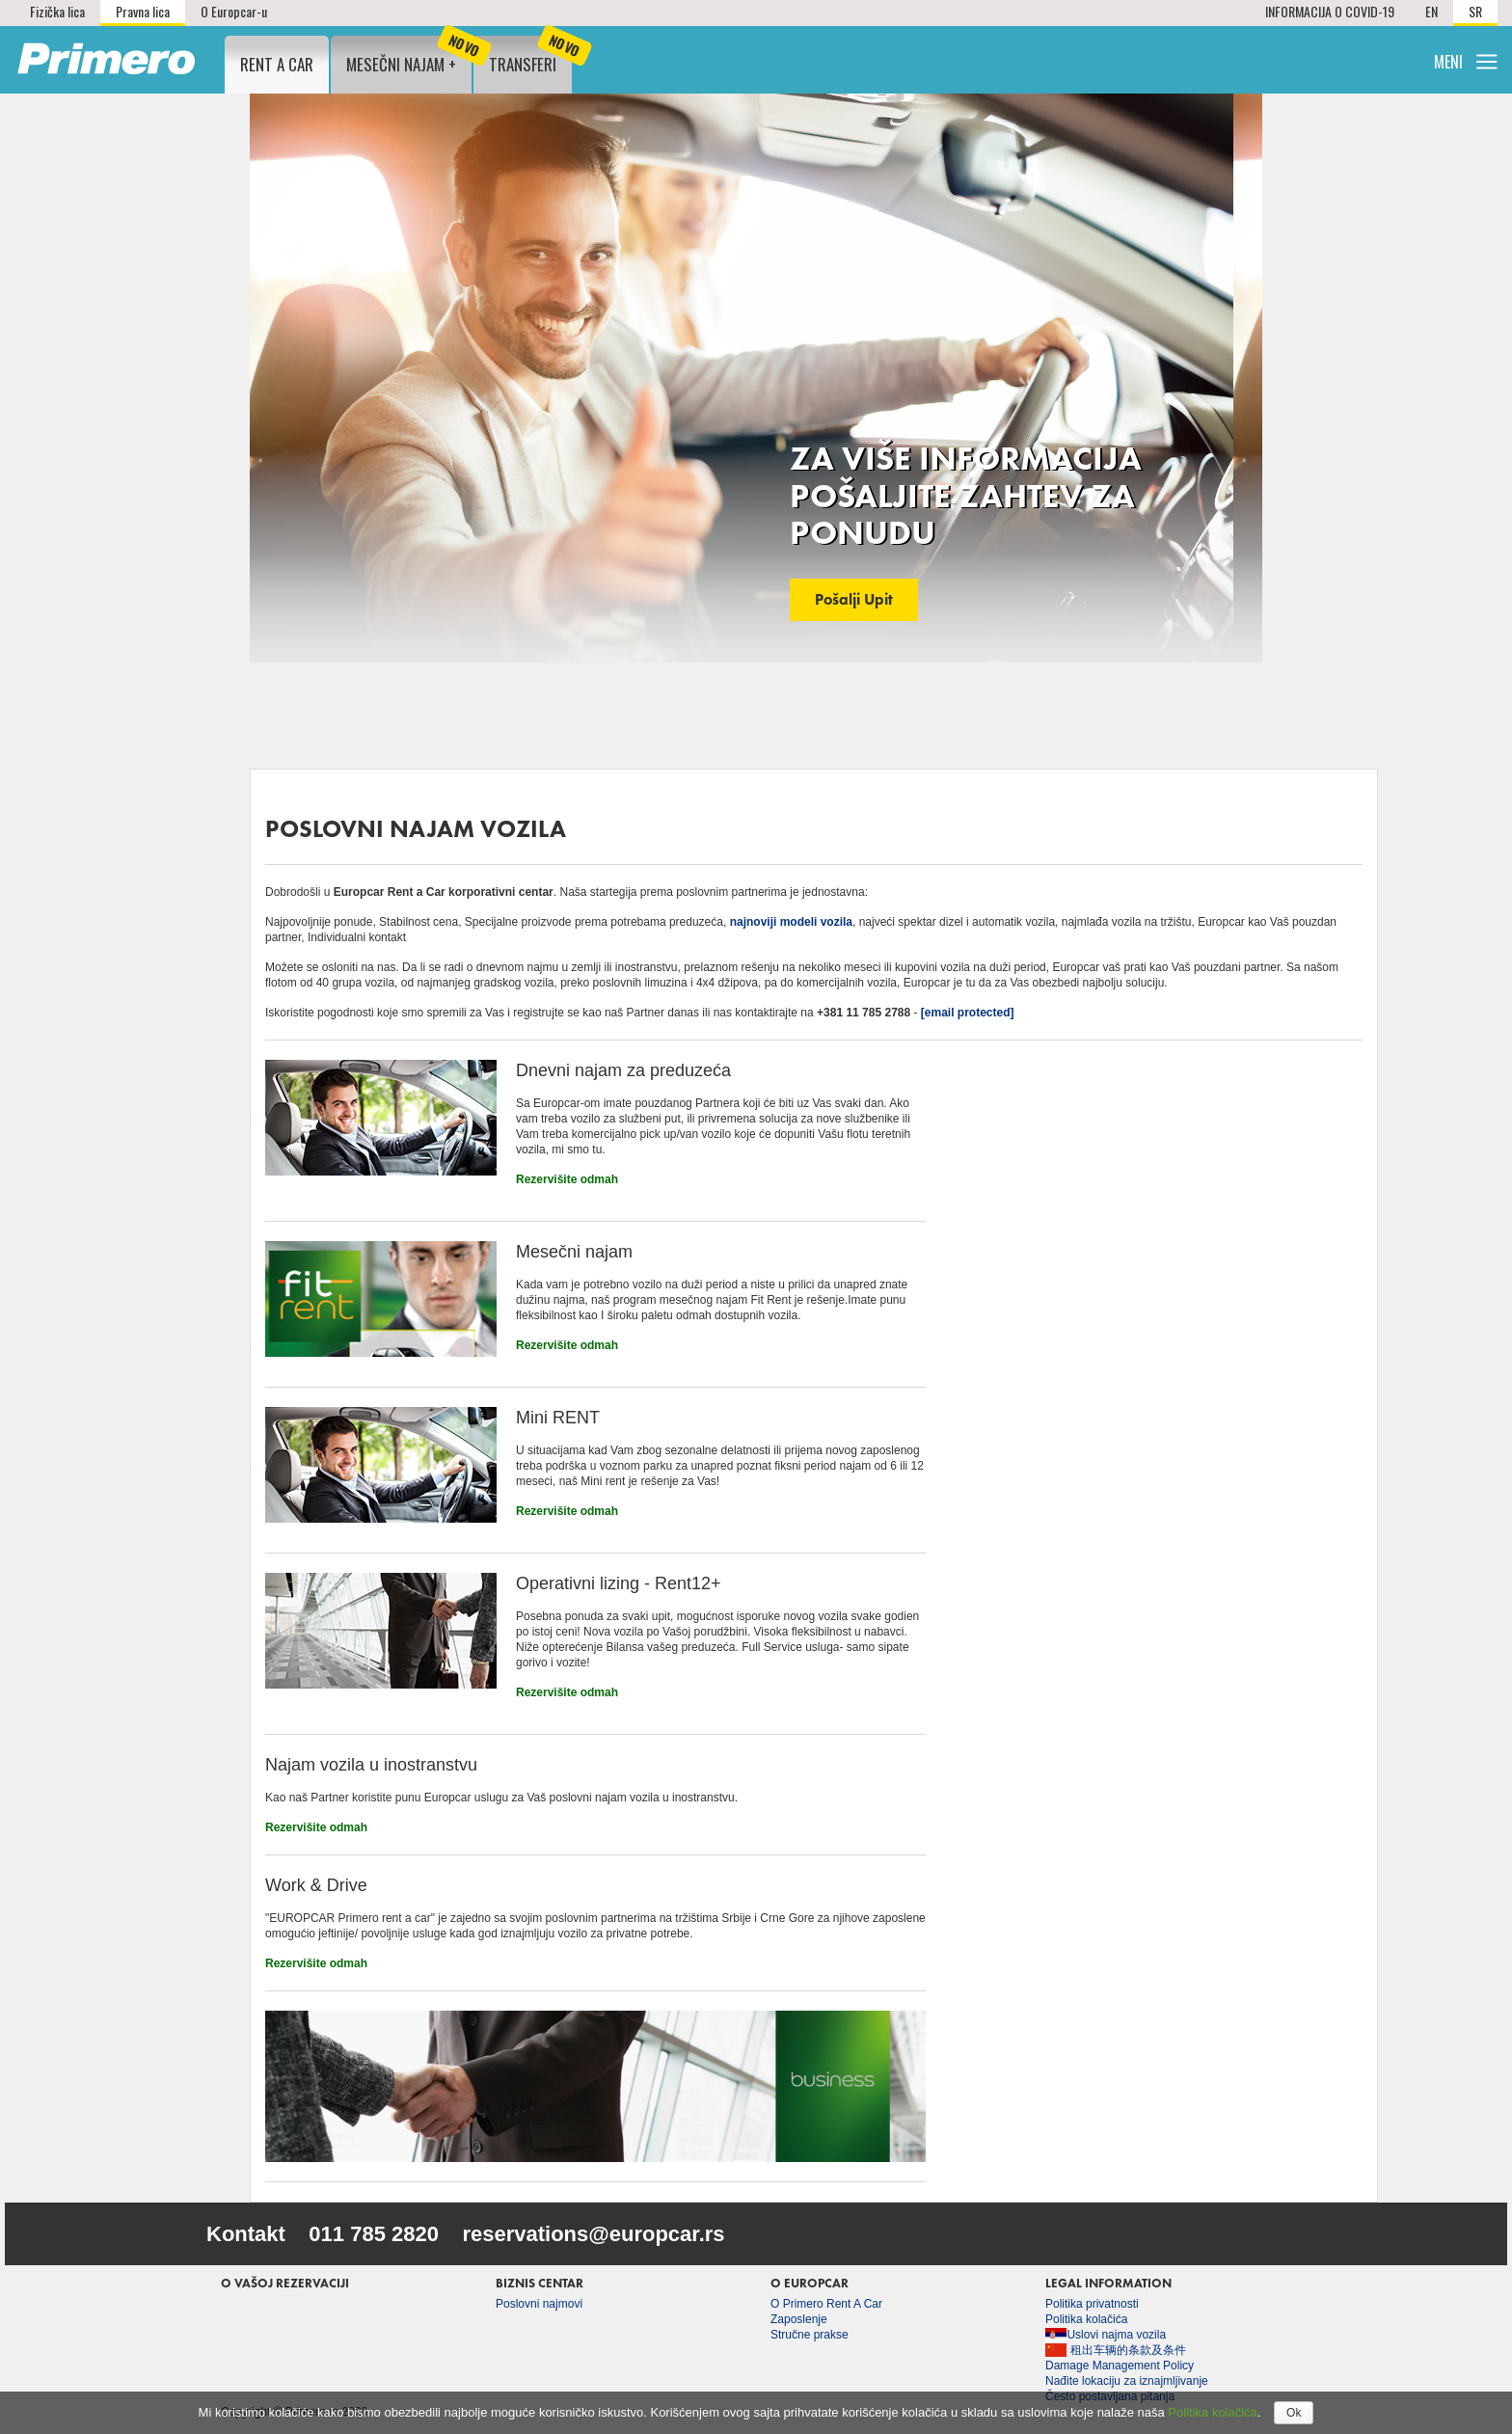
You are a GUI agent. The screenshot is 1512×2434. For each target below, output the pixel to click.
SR (1475, 11)
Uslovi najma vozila (1105, 2334)
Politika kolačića (1086, 2319)
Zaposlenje (798, 2319)
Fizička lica (57, 11)
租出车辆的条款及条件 (1115, 2350)
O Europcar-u (234, 11)
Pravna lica (143, 11)
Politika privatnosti (1092, 2304)
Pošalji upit (854, 599)
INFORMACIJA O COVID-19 (1329, 11)
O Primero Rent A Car (826, 2304)
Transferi (530, 56)
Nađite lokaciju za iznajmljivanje (1126, 2381)
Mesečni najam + (409, 56)
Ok (1293, 2413)
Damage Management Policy (1119, 2365)
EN (1431, 11)
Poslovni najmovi (539, 2304)
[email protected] (967, 1012)
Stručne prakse (809, 2334)
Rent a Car (276, 64)
